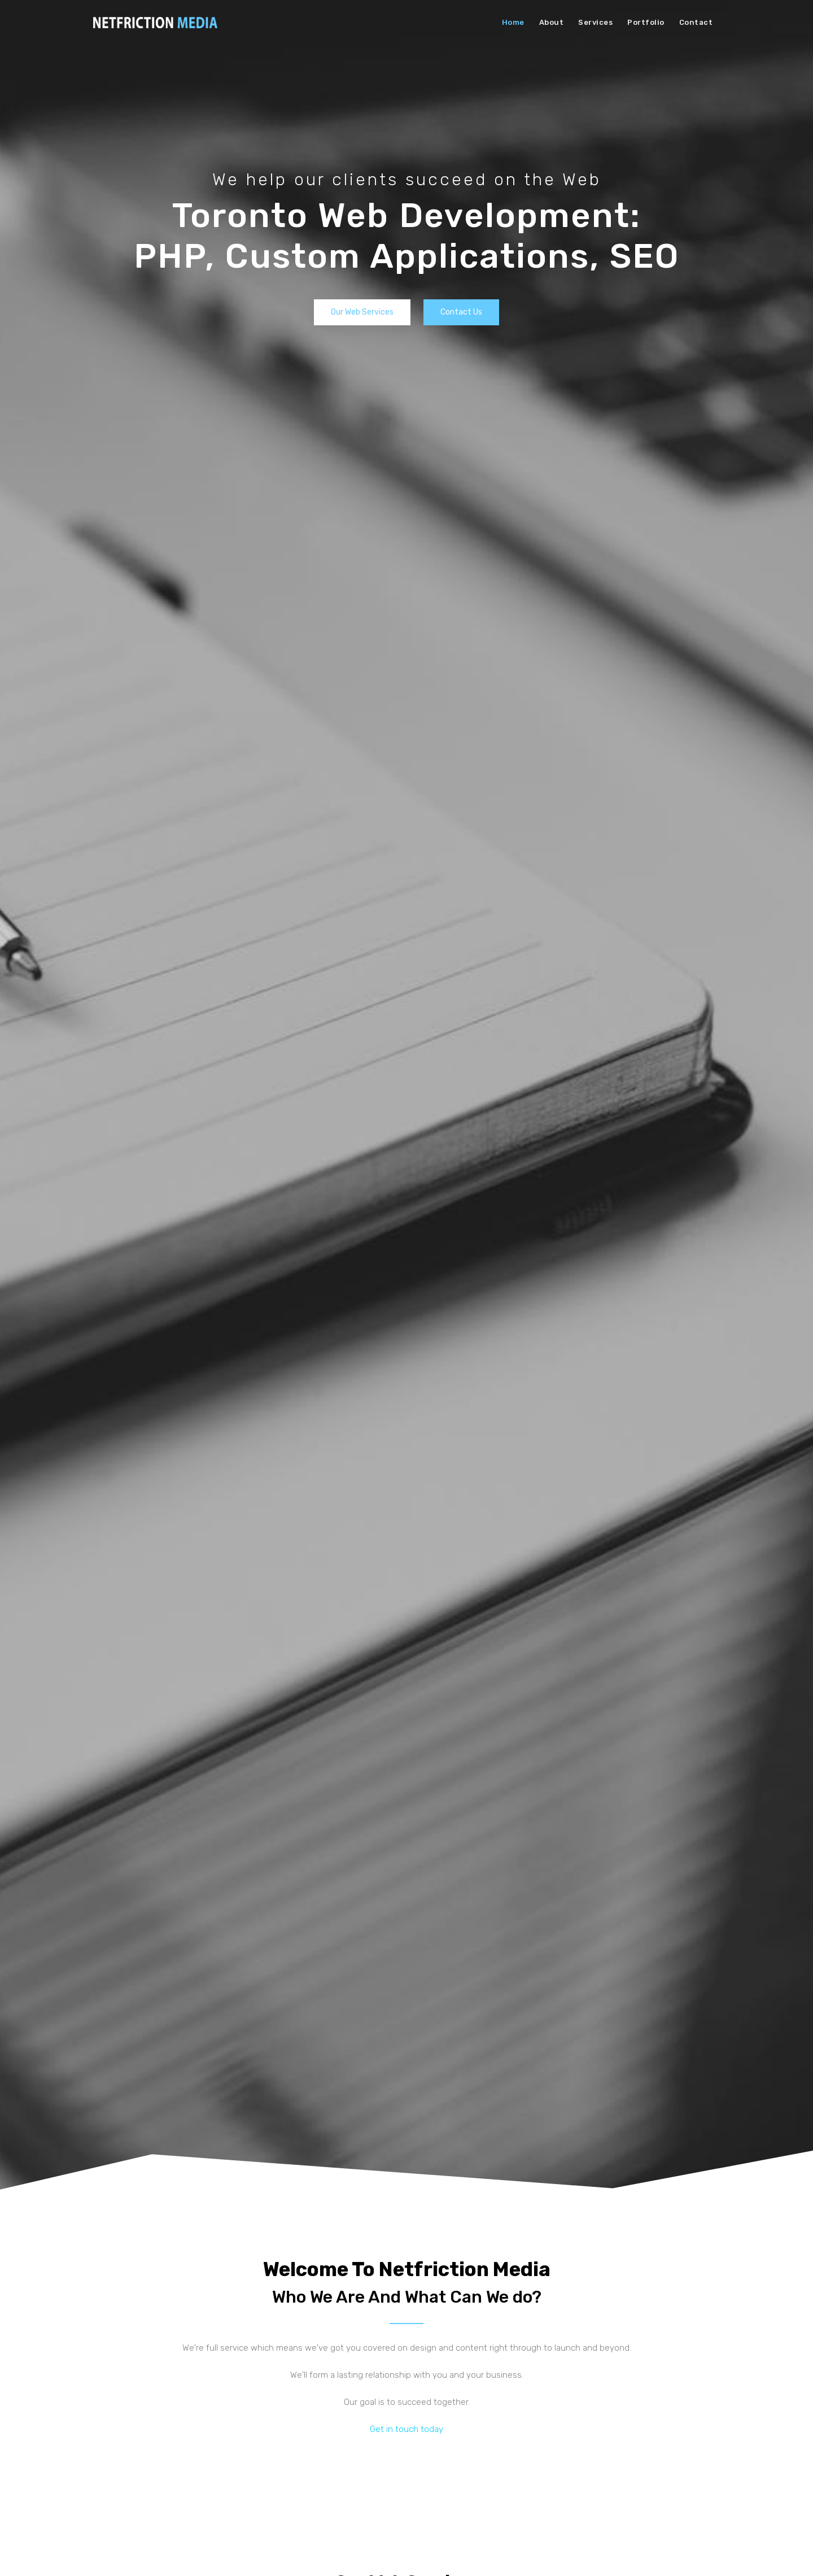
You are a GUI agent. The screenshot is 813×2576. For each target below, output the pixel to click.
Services (595, 22)
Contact (696, 22)
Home (513, 22)
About (551, 22)
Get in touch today (406, 2429)
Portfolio (646, 22)
